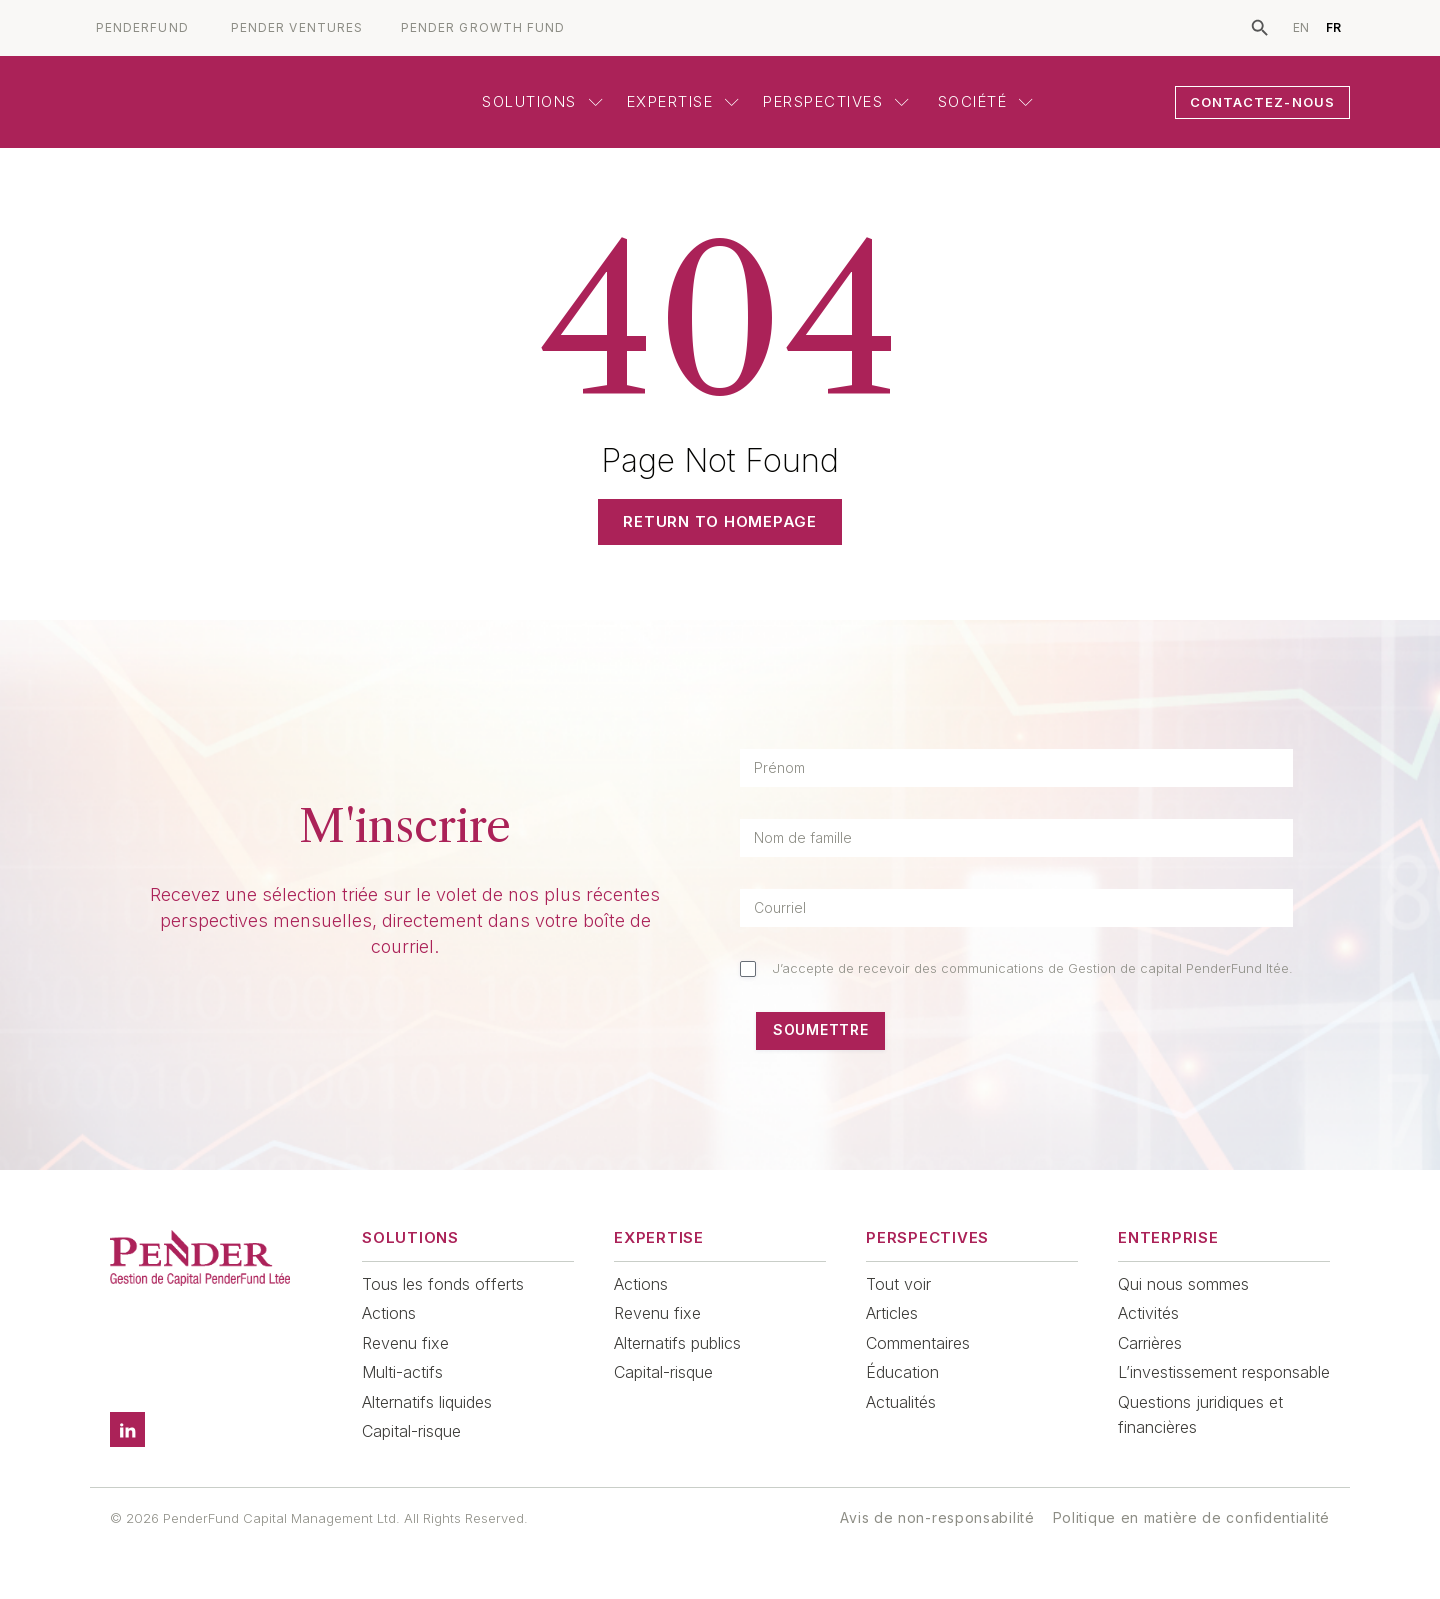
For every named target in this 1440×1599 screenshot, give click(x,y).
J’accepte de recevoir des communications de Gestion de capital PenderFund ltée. (1032, 968)
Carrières (1150, 1343)
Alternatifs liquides (427, 1402)
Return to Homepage (720, 521)
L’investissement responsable (1224, 1372)
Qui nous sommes (1183, 1284)
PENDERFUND (142, 28)
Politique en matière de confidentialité (1191, 1517)
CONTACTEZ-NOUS (1263, 102)
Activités (1148, 1313)
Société (983, 101)
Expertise (683, 101)
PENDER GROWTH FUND (483, 28)
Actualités (901, 1402)
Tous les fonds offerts (443, 1284)
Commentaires (918, 1343)
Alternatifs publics (677, 1343)
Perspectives (836, 101)
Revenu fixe (405, 1343)
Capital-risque (411, 1431)
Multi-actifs (402, 1372)
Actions (389, 1313)
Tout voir (898, 1284)
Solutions (542, 101)
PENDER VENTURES (297, 28)
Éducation (902, 1372)
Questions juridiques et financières (1200, 1415)
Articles (892, 1313)
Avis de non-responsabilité (937, 1517)
